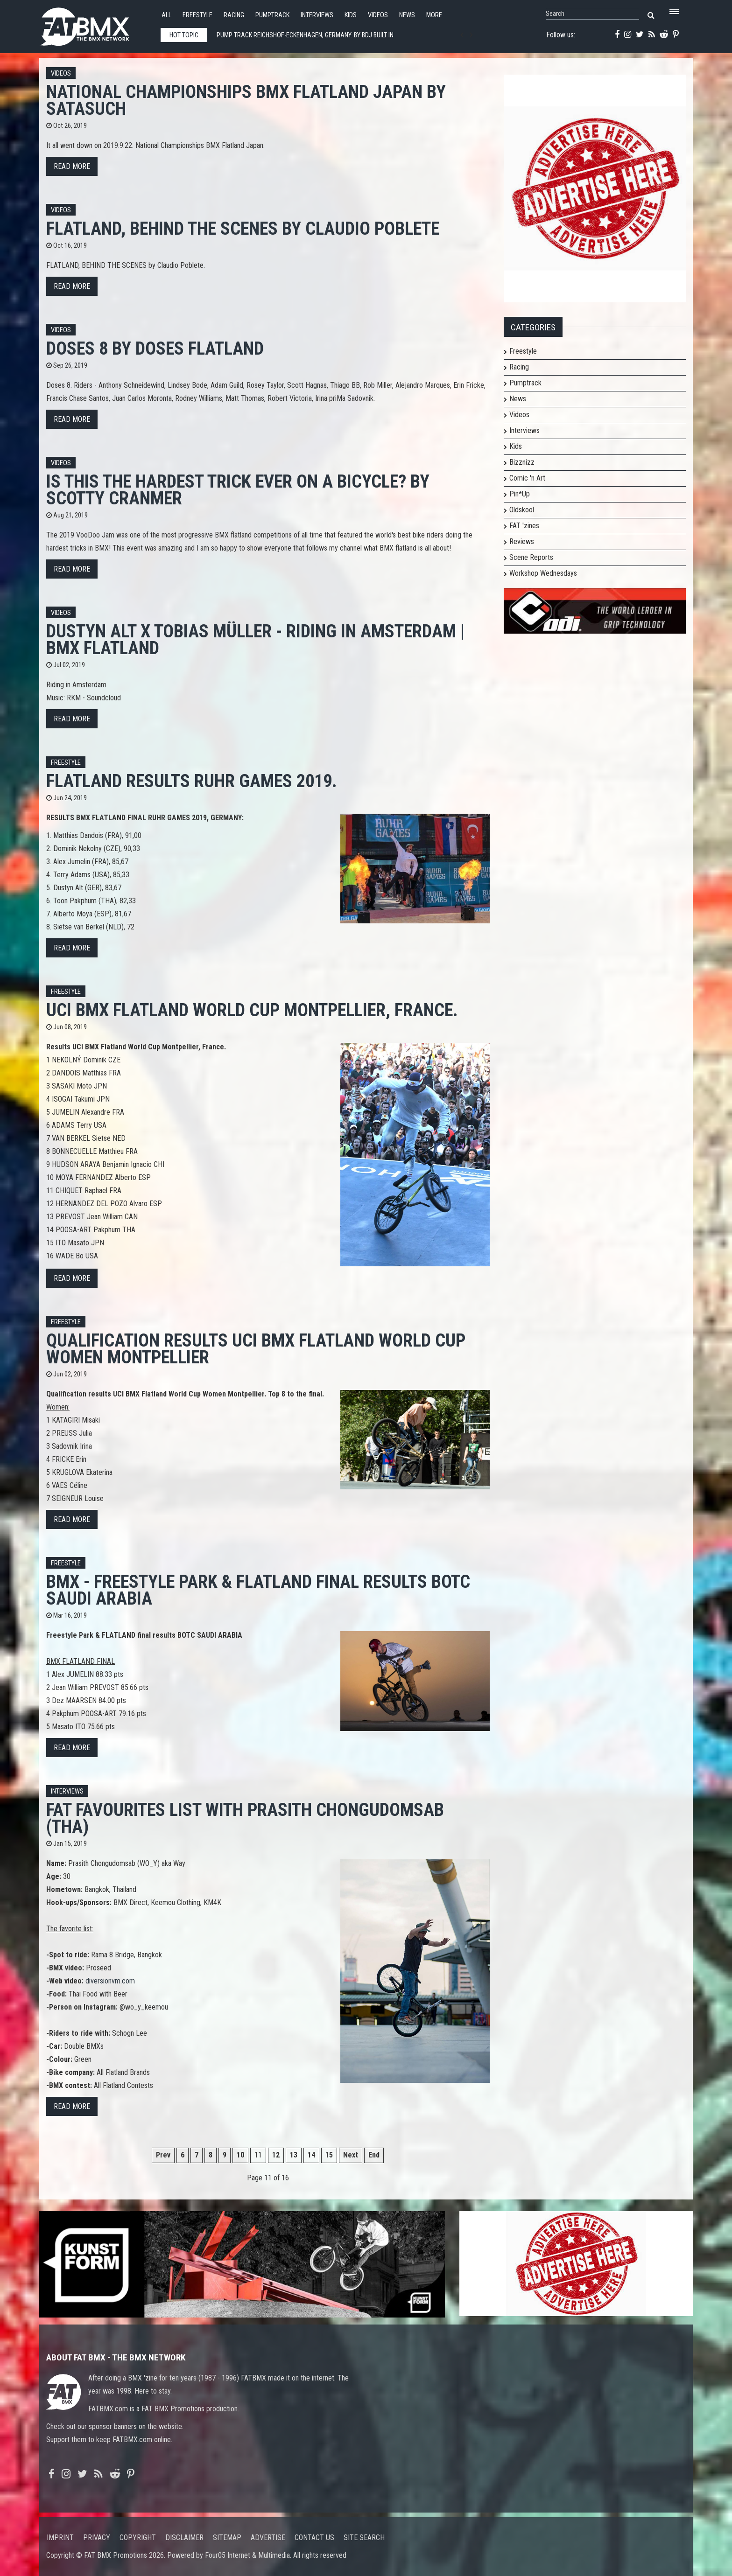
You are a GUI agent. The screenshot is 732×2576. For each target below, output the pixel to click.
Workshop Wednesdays (543, 573)
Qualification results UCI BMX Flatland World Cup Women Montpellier (255, 1349)
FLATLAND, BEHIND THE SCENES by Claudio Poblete (242, 228)
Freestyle (197, 15)
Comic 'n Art (527, 478)
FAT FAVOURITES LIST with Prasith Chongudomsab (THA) (245, 1818)
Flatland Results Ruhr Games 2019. (191, 780)
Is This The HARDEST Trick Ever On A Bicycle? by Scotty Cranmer (237, 490)
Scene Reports (531, 557)
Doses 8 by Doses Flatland (155, 348)
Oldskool (521, 509)
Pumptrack (272, 15)
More (434, 15)
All (166, 15)
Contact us (314, 2537)
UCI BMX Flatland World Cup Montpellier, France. (252, 1009)
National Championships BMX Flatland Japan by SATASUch (246, 100)
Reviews (521, 541)
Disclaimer (184, 2537)
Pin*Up (519, 493)
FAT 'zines (524, 525)
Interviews (317, 15)
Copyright (138, 2537)
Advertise (268, 2537)
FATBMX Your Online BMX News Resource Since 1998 (95, 24)
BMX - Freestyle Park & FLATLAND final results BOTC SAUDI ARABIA (258, 1590)
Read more (72, 166)
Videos (378, 15)
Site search (364, 2537)
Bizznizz (522, 462)
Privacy (96, 2537)
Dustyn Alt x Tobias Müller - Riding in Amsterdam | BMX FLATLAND (255, 639)
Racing (234, 15)
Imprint (60, 2537)
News (407, 15)
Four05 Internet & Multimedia (247, 2555)
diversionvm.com (110, 1980)
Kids (351, 15)
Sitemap (227, 2537)
